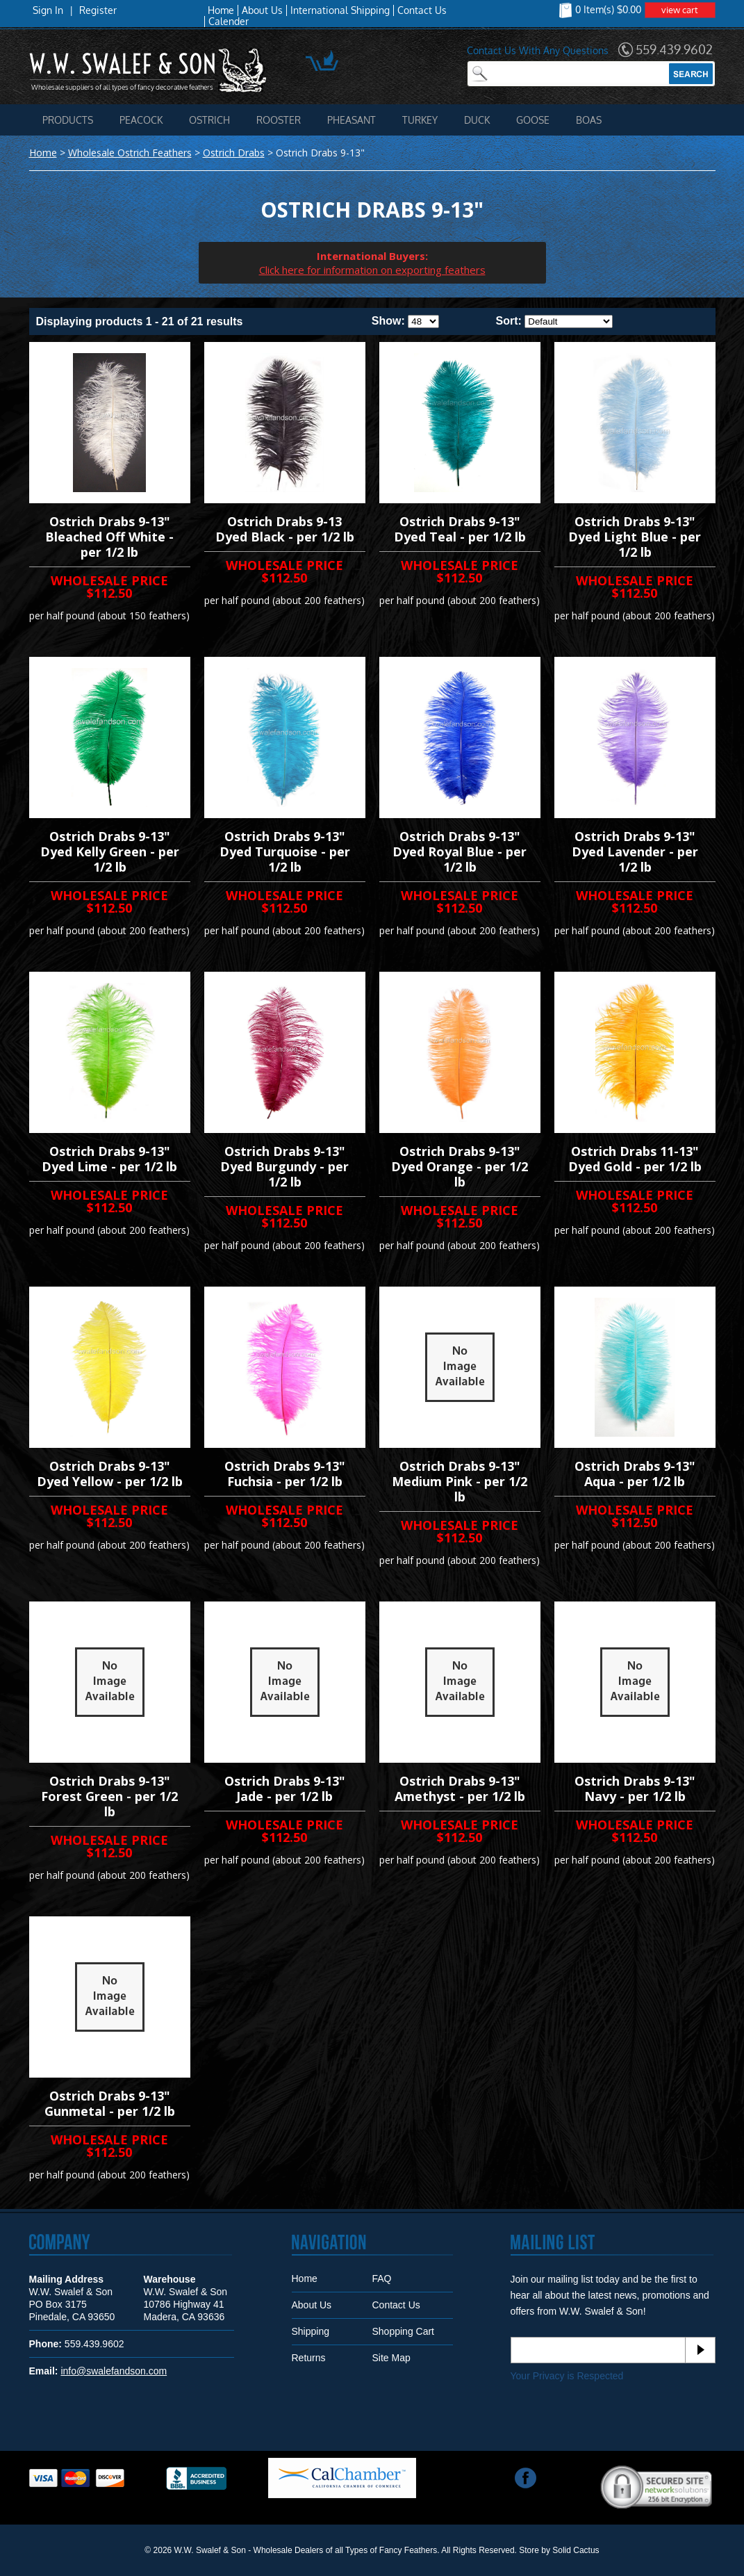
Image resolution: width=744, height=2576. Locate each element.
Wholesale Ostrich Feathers (130, 152)
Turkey (420, 120)
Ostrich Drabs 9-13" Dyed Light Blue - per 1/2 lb (634, 536)
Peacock (141, 120)
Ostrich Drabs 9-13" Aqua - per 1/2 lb (634, 1474)
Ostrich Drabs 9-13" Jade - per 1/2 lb (284, 1788)
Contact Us (422, 10)
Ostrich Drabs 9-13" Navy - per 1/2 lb (634, 1788)
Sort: (508, 321)
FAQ (382, 2278)
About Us (262, 10)
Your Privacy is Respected (567, 2375)
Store (529, 2550)
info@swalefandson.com (113, 2371)
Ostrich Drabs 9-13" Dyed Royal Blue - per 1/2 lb (459, 851)
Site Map (391, 2357)
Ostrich (209, 120)
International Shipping (340, 10)
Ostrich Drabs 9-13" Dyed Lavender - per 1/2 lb (635, 851)
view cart (679, 9)
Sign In (48, 10)
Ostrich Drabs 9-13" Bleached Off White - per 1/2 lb (109, 536)
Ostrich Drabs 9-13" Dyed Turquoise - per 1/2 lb (285, 851)
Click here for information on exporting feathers (372, 270)
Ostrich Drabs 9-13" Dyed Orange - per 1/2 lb (459, 1166)
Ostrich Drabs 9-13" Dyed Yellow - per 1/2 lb (110, 1474)
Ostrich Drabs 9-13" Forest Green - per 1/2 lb (109, 1796)
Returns (309, 2357)
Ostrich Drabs (234, 152)
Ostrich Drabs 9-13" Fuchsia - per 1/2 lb (284, 1474)
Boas (589, 120)
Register (98, 10)
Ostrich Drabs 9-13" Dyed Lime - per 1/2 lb (109, 1159)
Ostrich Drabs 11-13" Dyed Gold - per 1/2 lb (635, 1159)
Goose (532, 120)
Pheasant (351, 120)
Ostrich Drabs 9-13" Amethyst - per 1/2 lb (460, 1788)
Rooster (278, 120)
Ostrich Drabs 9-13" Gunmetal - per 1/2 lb (109, 2103)
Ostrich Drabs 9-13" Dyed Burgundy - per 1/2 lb (284, 1166)
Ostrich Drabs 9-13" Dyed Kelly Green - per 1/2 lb (109, 851)
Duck (477, 120)
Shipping (311, 2331)
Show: (388, 321)
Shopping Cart (403, 2331)
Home (221, 10)
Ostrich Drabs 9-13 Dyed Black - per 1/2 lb (284, 529)
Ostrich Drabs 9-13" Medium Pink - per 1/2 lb (459, 1481)
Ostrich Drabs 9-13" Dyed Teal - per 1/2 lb (460, 529)
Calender (228, 21)
